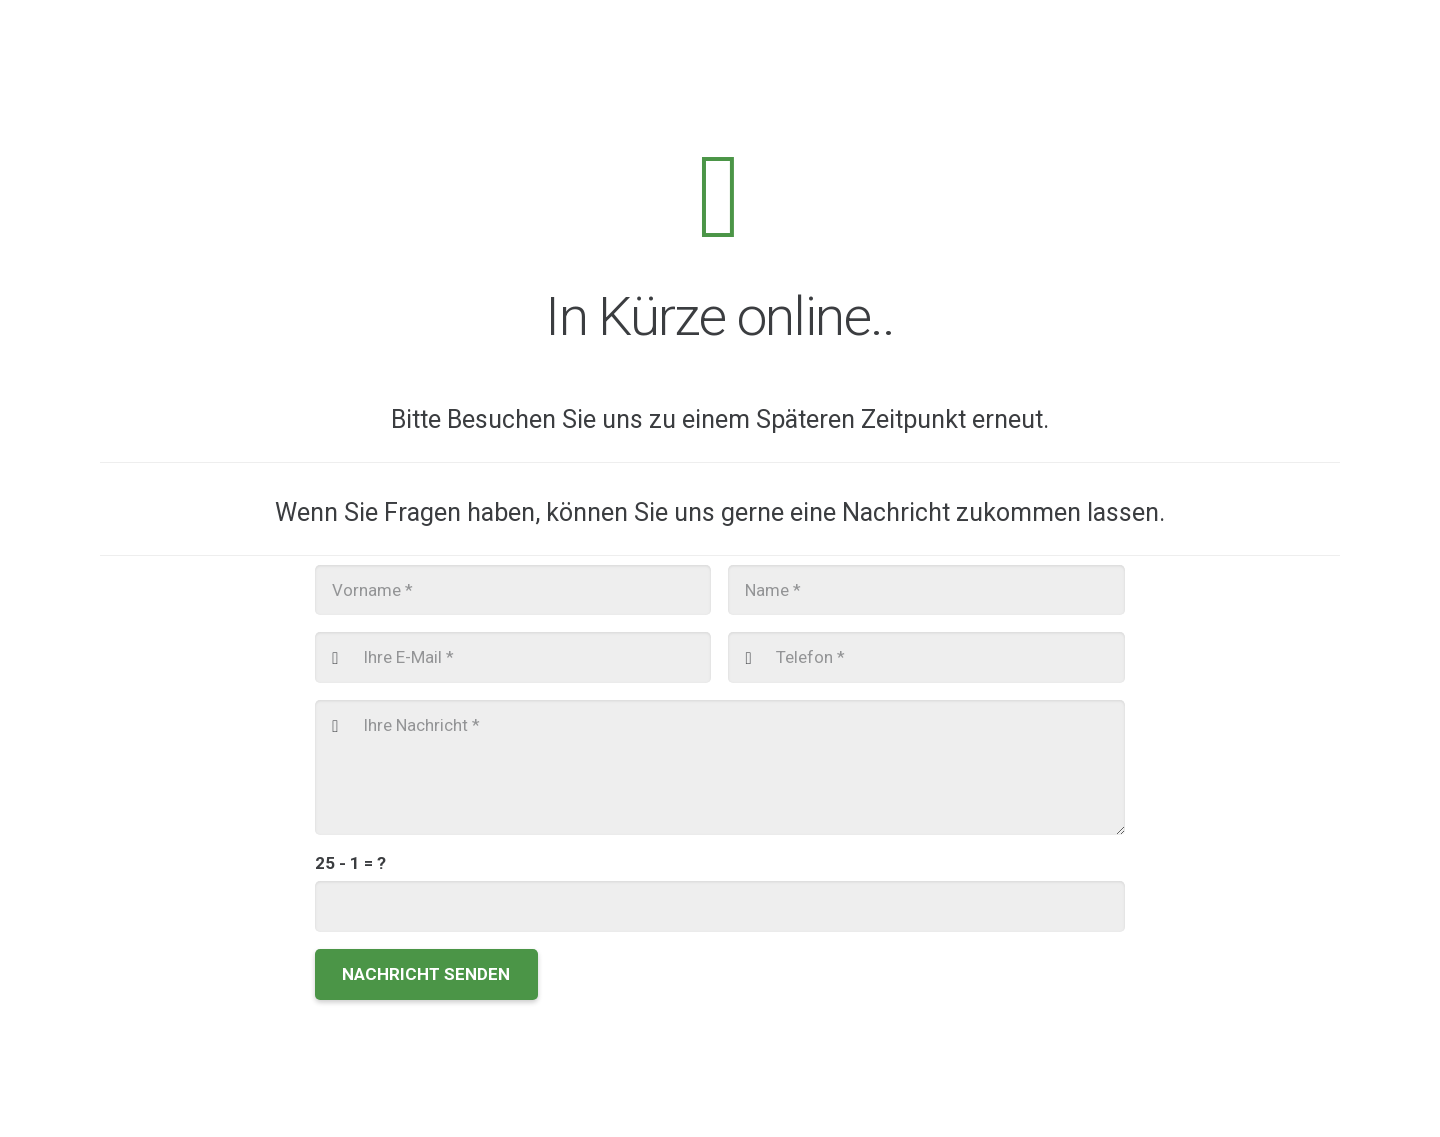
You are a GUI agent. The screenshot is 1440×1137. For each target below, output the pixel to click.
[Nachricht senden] (426, 975)
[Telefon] (926, 657)
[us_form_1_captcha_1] (720, 907)
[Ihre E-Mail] (513, 657)
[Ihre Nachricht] (720, 768)
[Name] (926, 589)
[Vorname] (513, 589)
